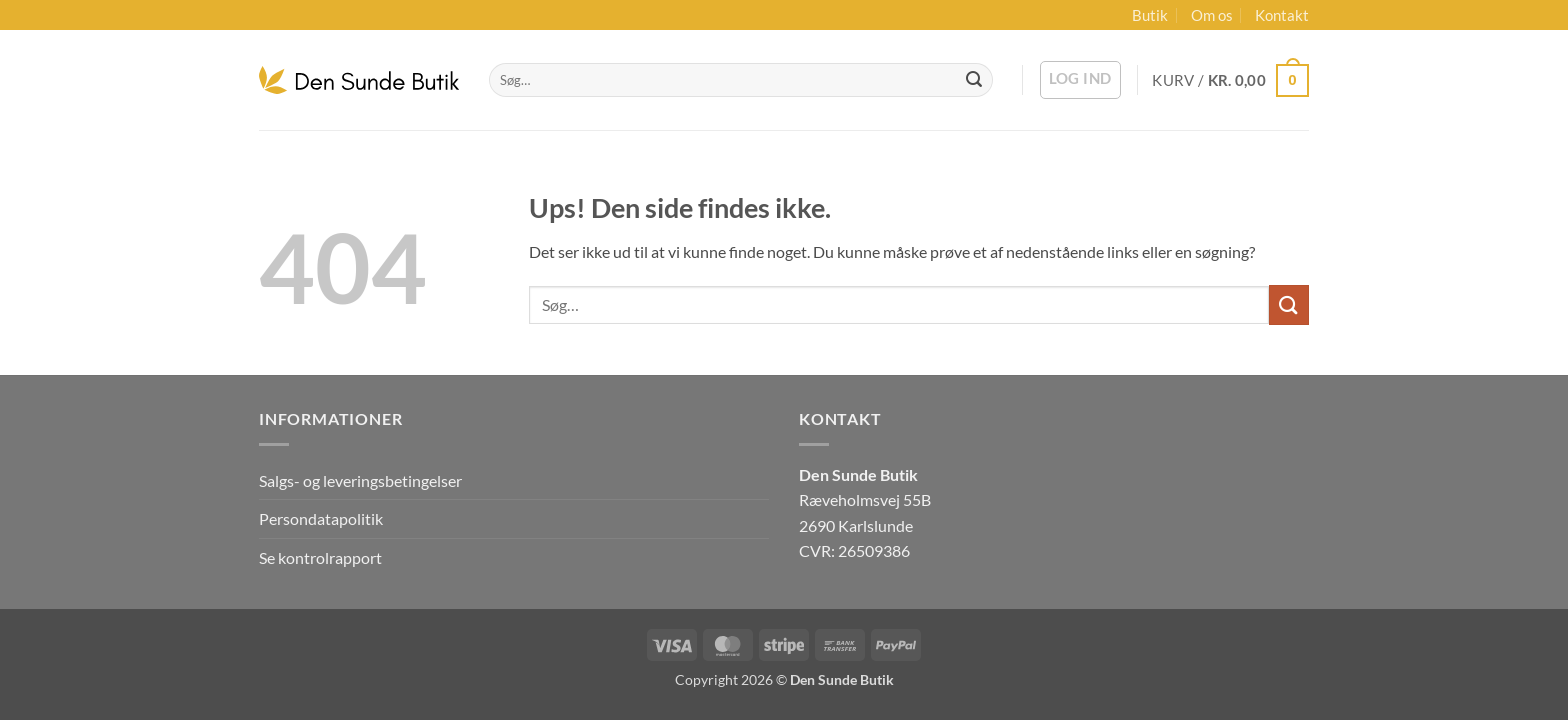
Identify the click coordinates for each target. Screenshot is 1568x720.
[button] (1080, 80)
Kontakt (1282, 15)
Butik (1150, 15)
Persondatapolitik (321, 518)
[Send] (974, 80)
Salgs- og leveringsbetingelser (360, 480)
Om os (1212, 15)
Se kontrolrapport (320, 557)
